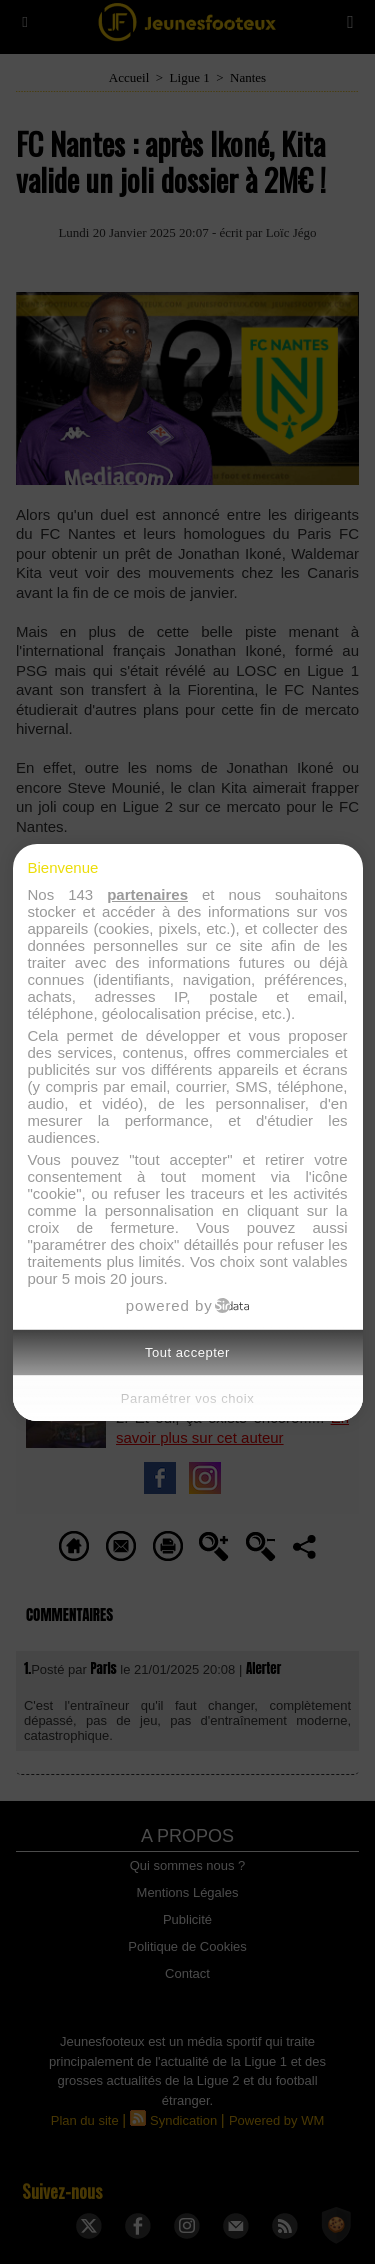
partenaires (147, 894)
